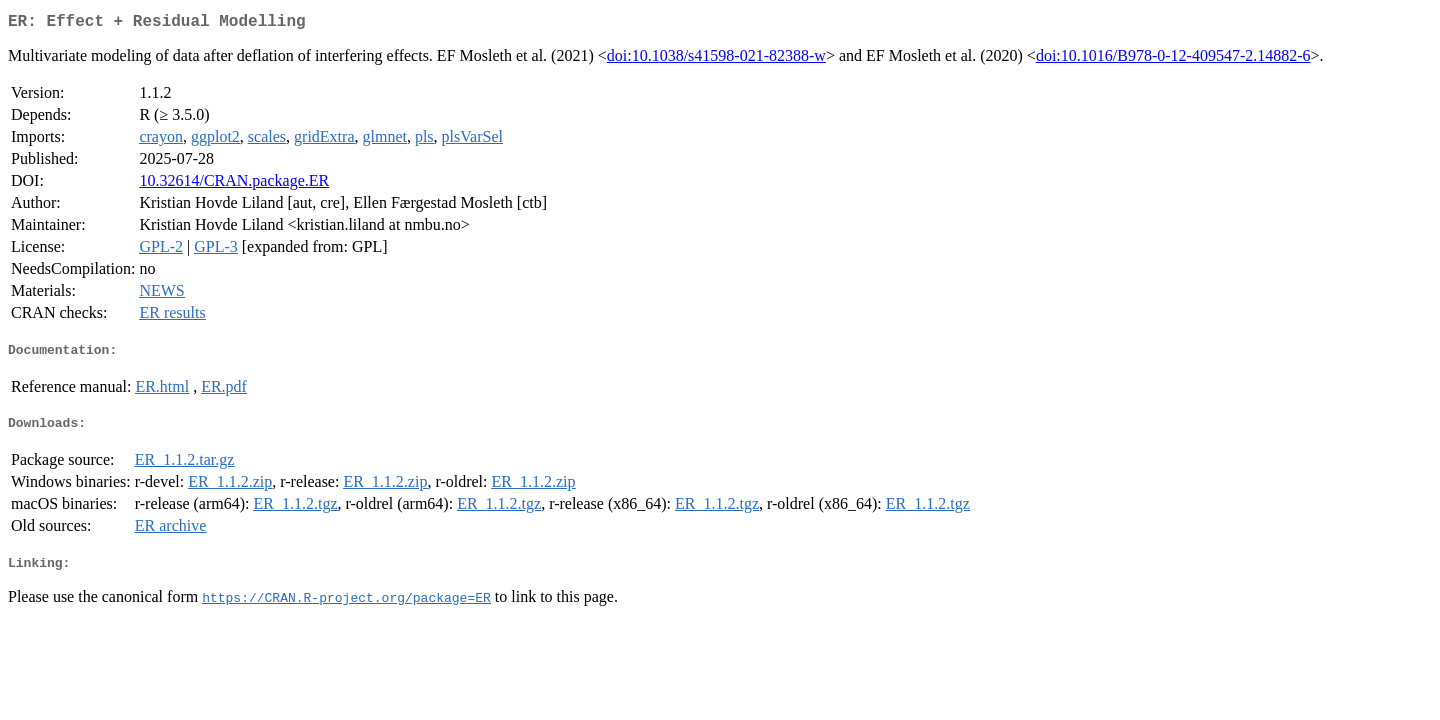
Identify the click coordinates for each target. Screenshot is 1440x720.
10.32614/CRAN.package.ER (234, 184)
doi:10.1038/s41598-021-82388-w (716, 59)
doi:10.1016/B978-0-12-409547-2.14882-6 (1173, 59)
